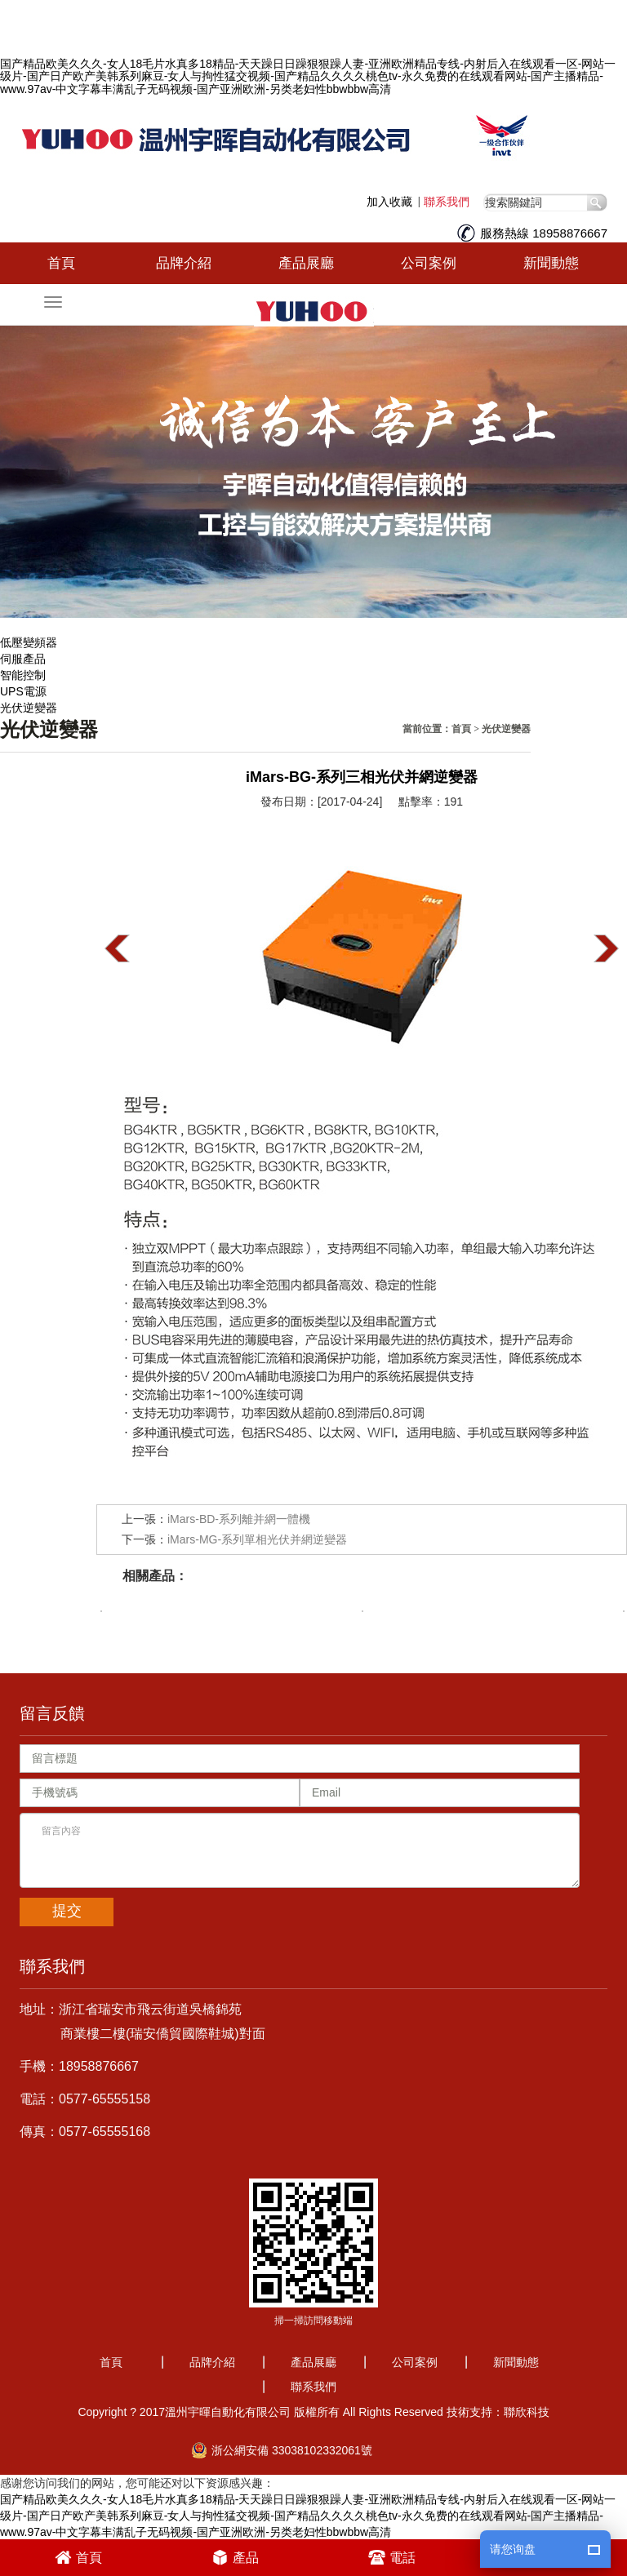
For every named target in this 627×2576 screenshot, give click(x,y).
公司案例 (428, 263)
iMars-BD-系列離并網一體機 (238, 1519)
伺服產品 (23, 658)
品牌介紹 (183, 263)
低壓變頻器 (28, 642)
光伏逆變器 (28, 707)
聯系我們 (446, 201)
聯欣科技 (526, 2411)
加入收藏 (389, 201)
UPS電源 (23, 691)
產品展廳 (306, 263)
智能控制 (23, 675)
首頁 (61, 263)
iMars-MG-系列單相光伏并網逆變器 (257, 1539)
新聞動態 (551, 263)
